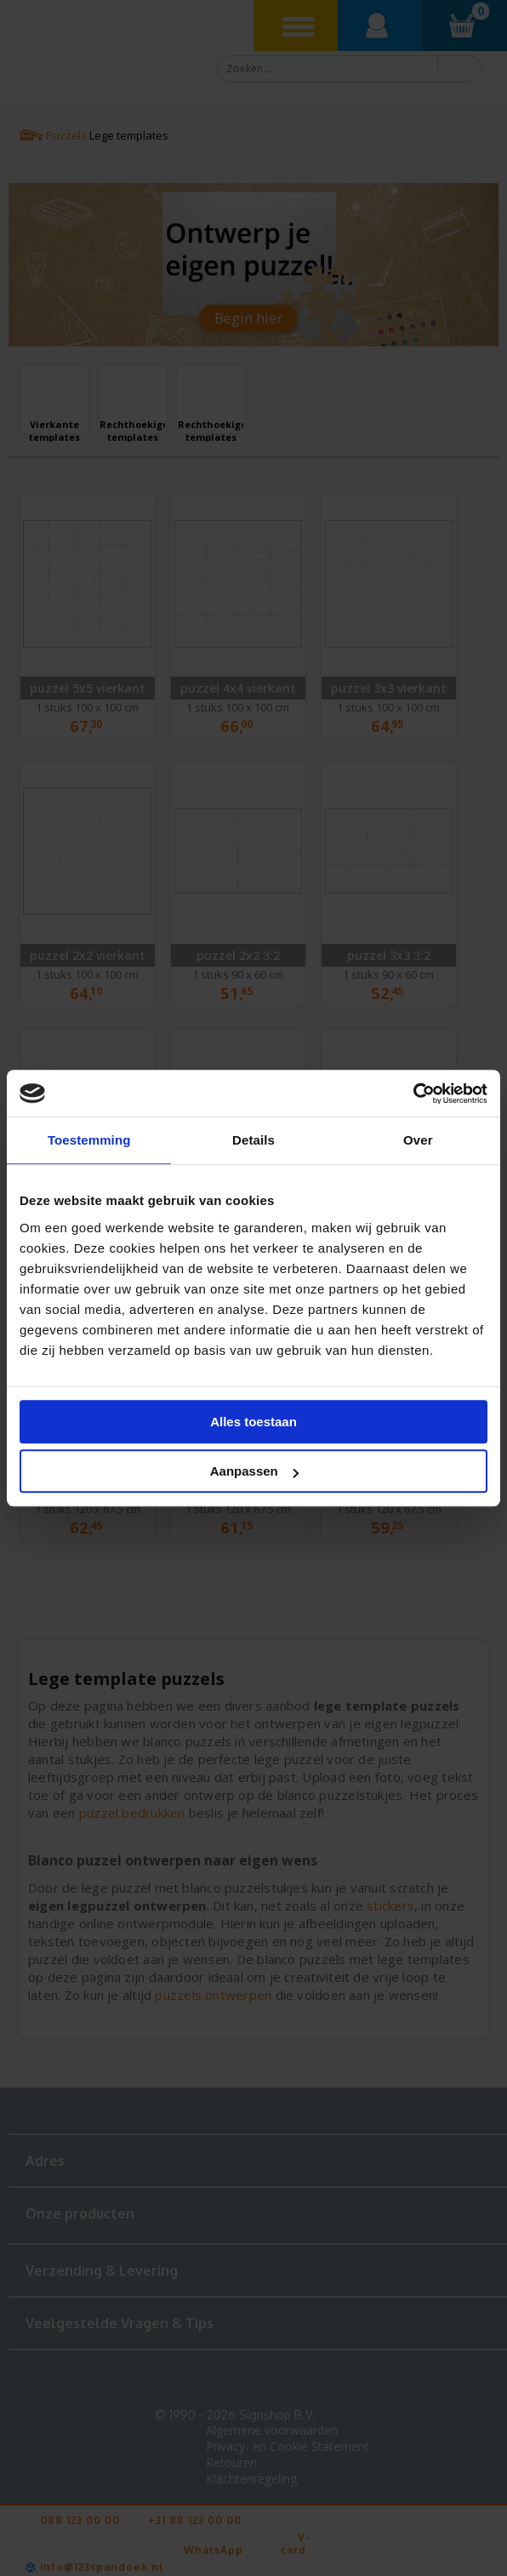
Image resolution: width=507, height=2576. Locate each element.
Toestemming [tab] (89, 1140)
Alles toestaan (253, 1421)
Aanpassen (254, 1471)
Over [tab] (418, 1140)
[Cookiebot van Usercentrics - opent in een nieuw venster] (413, 1093)
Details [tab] (253, 1140)
